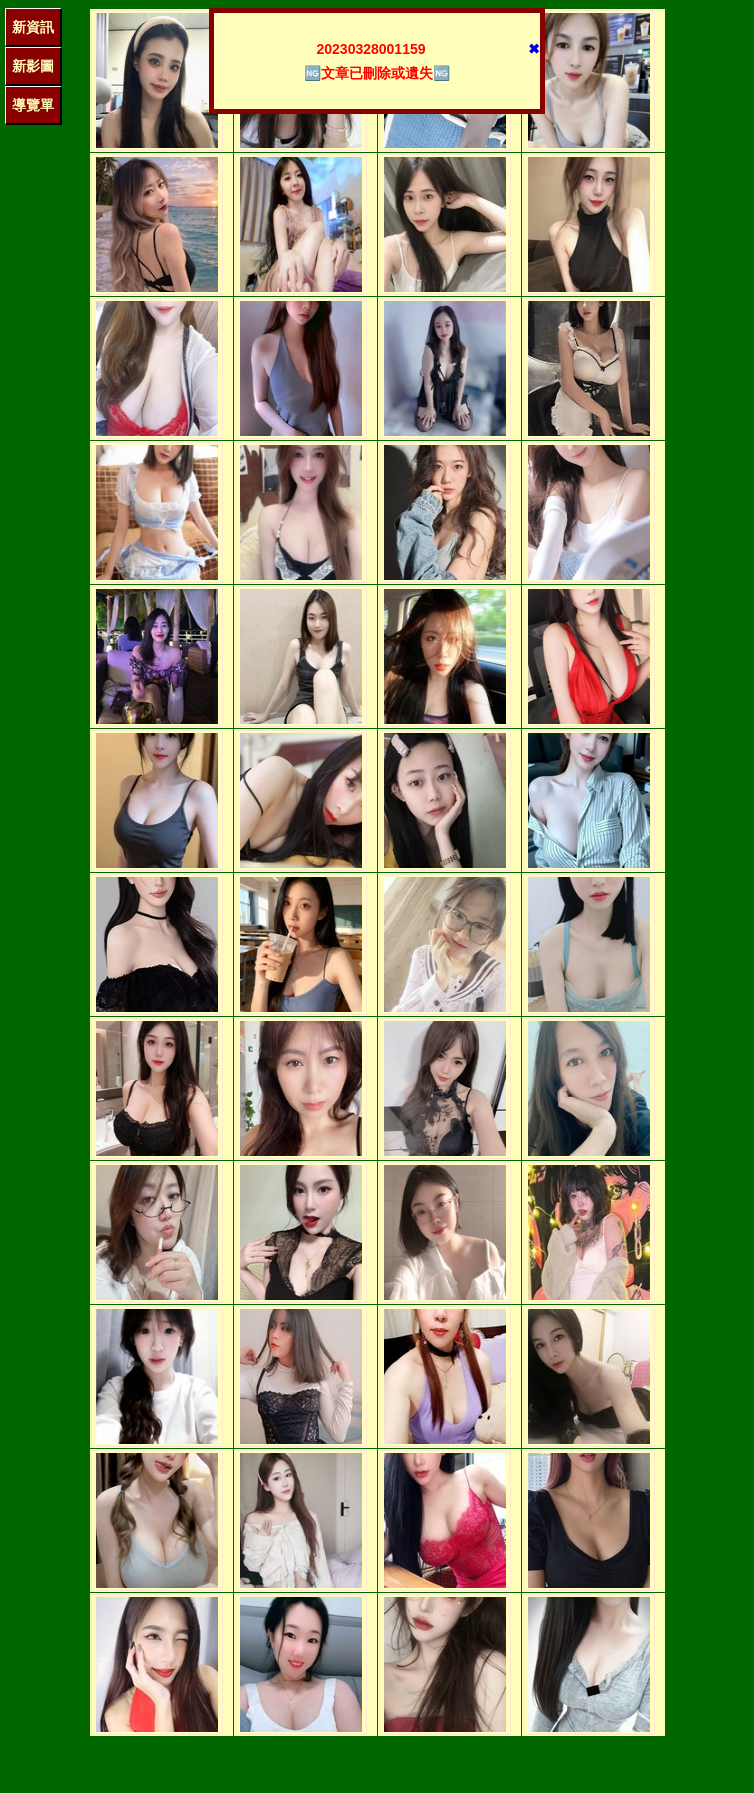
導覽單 (33, 105)
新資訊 (33, 27)
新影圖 (33, 66)
